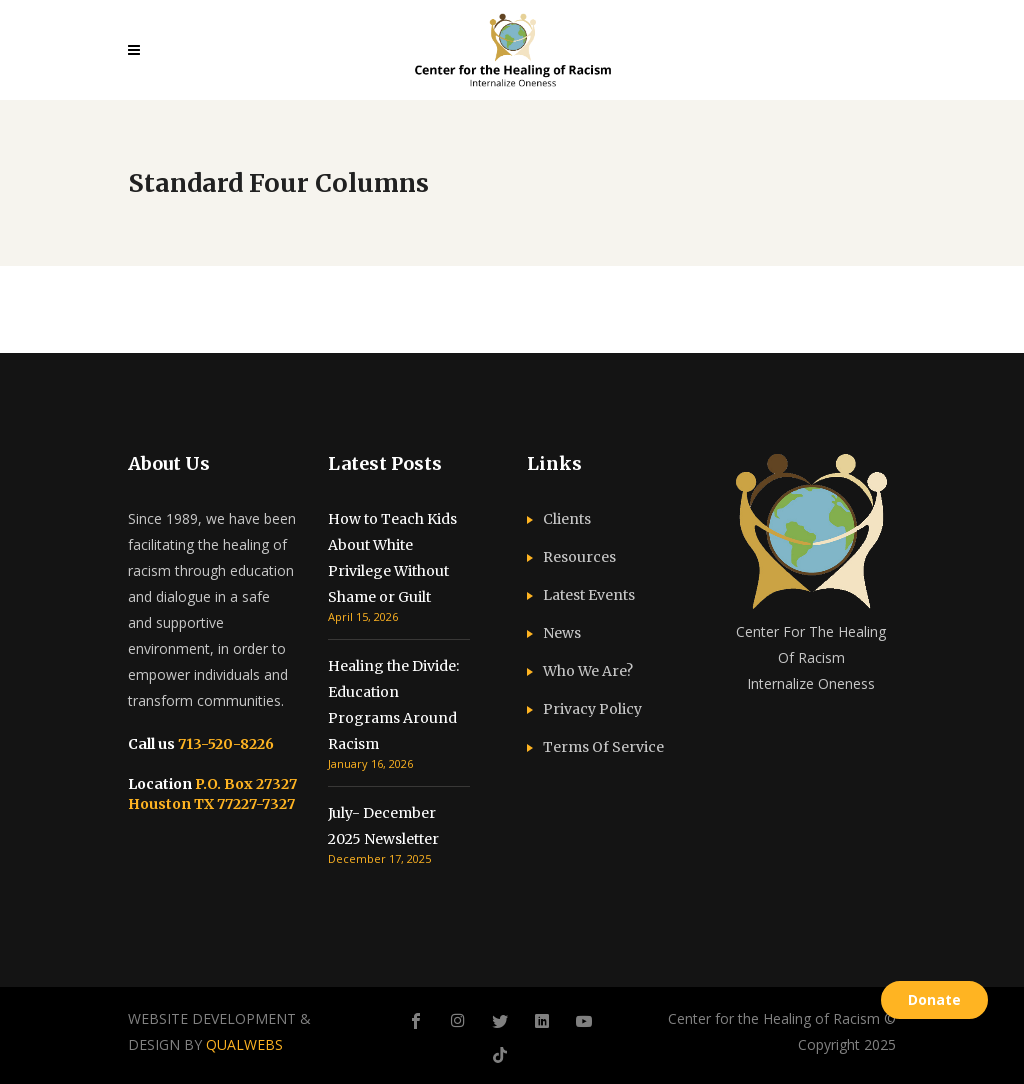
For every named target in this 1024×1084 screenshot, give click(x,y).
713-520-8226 (224, 744)
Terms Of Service (603, 747)
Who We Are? (588, 671)
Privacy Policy (592, 709)
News (562, 633)
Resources (579, 557)
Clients (567, 519)
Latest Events (589, 595)
